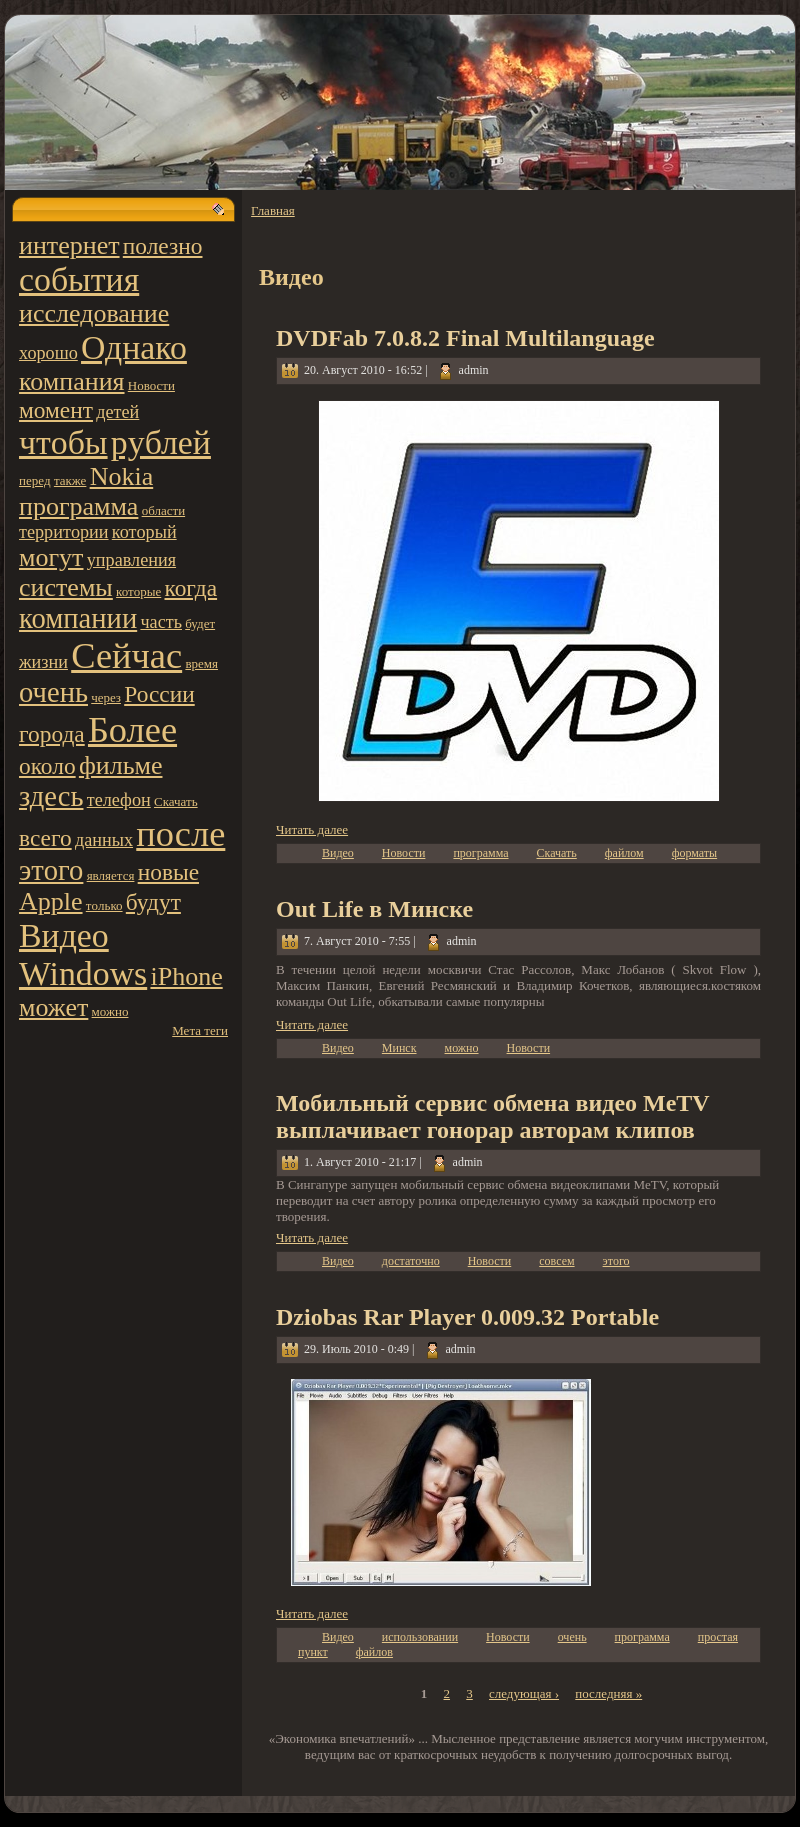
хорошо (48, 353)
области (163, 510)
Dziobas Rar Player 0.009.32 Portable (467, 1317)
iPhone (186, 976)
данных (104, 840)
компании (78, 618)
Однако (134, 347)
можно (110, 1011)
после (180, 834)
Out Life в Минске (374, 909)
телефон (119, 800)
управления (131, 560)
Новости (151, 385)
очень (53, 692)
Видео (64, 935)
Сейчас (126, 656)
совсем (556, 1261)
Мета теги (200, 1030)
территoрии (64, 532)
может (53, 1007)
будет (200, 623)
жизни (43, 662)
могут (51, 557)
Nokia (122, 476)
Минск (399, 1048)
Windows (83, 973)
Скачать (176, 801)
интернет (69, 245)
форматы (694, 853)
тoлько (104, 905)
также (70, 480)
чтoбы (63, 442)
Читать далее (312, 829)
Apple (51, 901)
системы (66, 587)
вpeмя (201, 663)
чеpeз (106, 697)
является (111, 875)
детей (117, 412)
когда (191, 588)
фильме (121, 765)
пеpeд (35, 480)
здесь (51, 796)
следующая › (524, 1693)
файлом (624, 853)
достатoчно (411, 1261)
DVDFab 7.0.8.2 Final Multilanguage (465, 338)
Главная (273, 210)
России (159, 694)
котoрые (138, 591)
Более (132, 730)
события (79, 279)
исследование (94, 313)
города (52, 734)
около (47, 766)
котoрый (144, 532)
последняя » (608, 1693)
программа (78, 506)
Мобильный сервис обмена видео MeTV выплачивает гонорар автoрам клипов (492, 1116)
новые (168, 872)
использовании (420, 1637)
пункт (313, 1652)
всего (45, 838)
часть (161, 622)
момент (56, 410)
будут (153, 902)
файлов (374, 1652)
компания (72, 381)
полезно (163, 246)
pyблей (161, 442)
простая (718, 1637)
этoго (51, 870)
